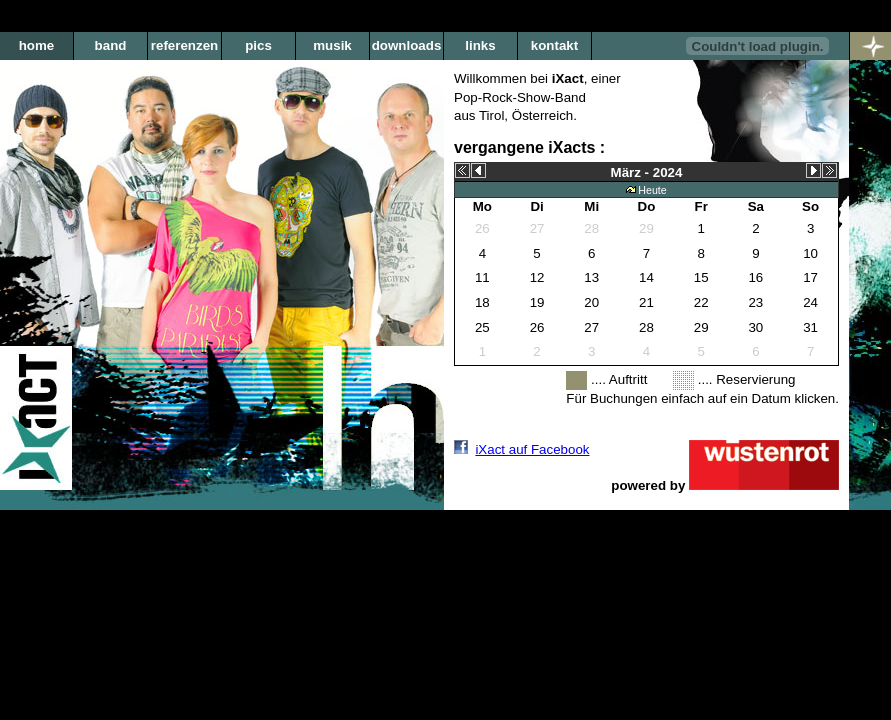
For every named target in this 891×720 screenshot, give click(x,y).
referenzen (184, 45)
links (480, 45)
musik (332, 45)
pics (258, 45)
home (37, 45)
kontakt (554, 45)
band (111, 45)
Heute (646, 190)
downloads (407, 45)
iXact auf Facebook (532, 449)
